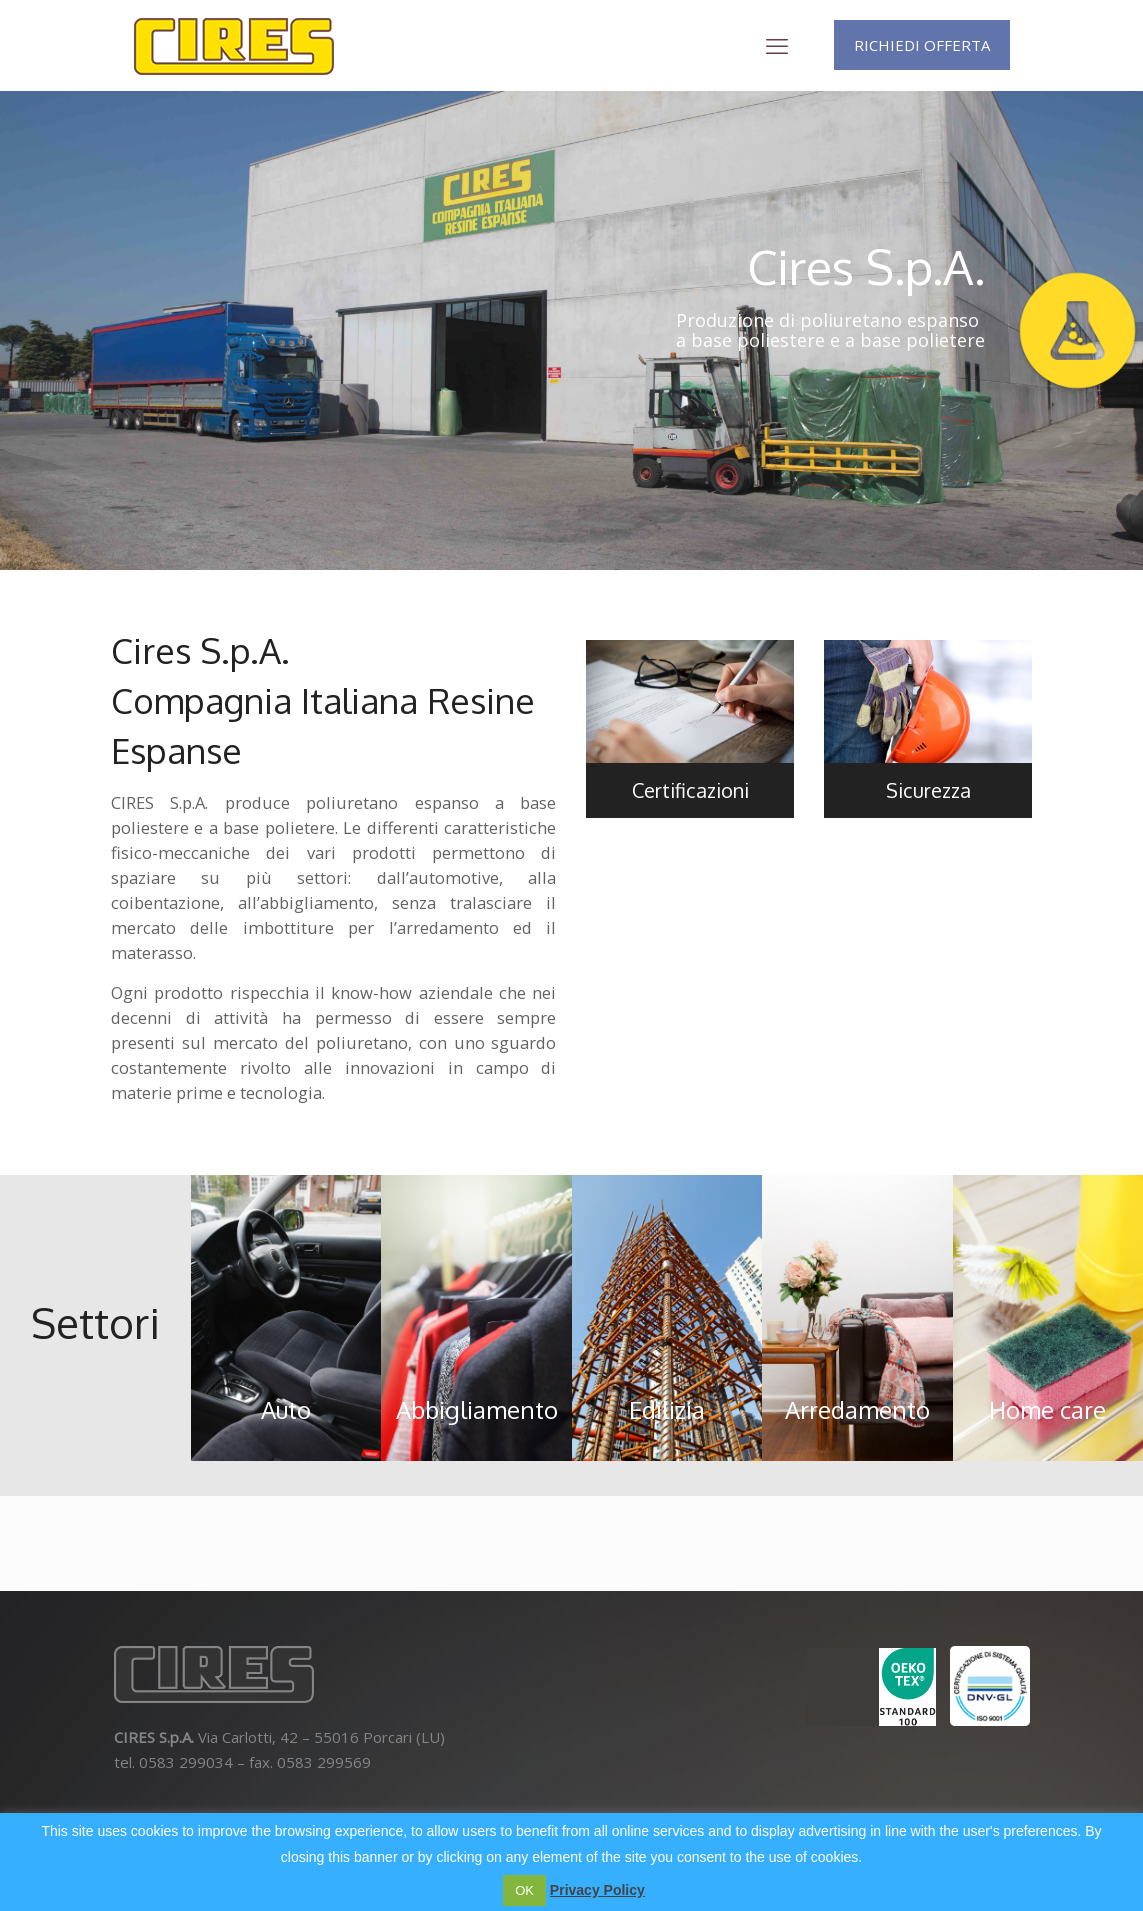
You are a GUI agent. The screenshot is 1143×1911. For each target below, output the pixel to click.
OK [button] (524, 1890)
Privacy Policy (597, 1890)
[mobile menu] (777, 45)
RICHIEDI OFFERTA (922, 45)
